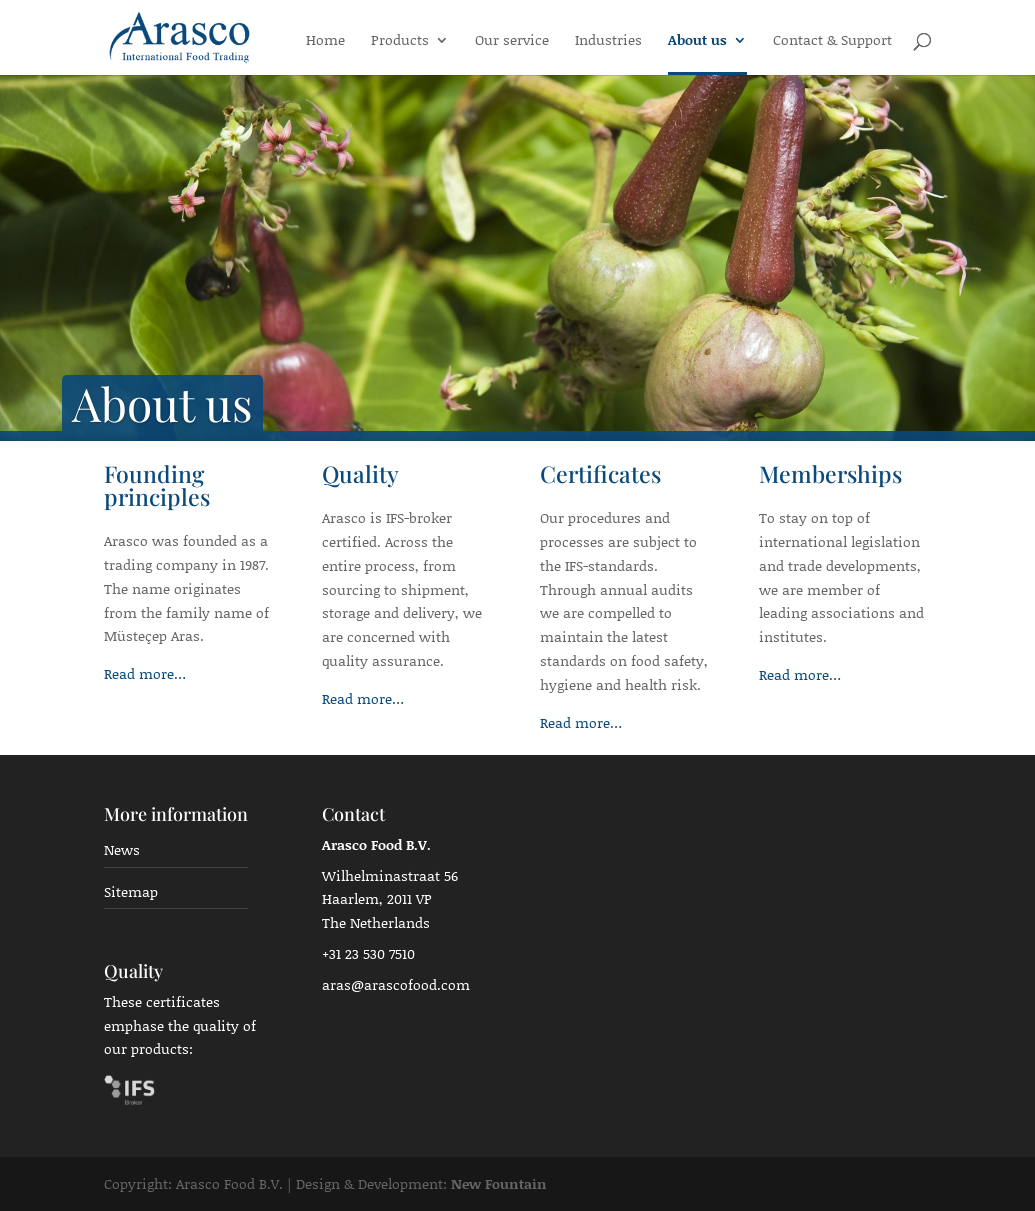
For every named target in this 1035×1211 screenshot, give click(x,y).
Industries (608, 41)
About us (697, 41)
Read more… (145, 673)
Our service (512, 41)
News (122, 849)
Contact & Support (832, 41)
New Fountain (499, 1183)
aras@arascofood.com (396, 984)
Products (400, 41)
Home (325, 41)
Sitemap (131, 891)
